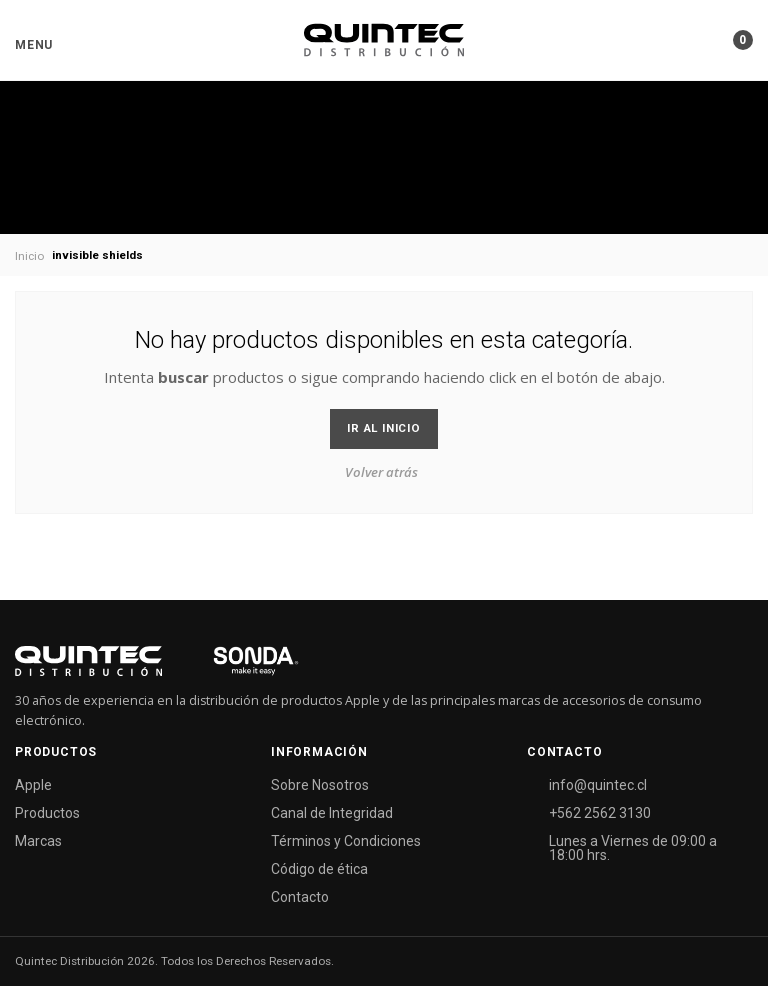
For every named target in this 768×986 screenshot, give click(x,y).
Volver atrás (381, 472)
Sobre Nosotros (320, 785)
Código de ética (319, 869)
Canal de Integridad (332, 813)
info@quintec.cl (598, 785)
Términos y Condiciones (346, 841)
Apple (33, 785)
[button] (34, 45)
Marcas (38, 841)
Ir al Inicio (384, 428)
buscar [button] (183, 377)
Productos (47, 813)
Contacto (300, 897)
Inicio (29, 256)
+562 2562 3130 (600, 813)
